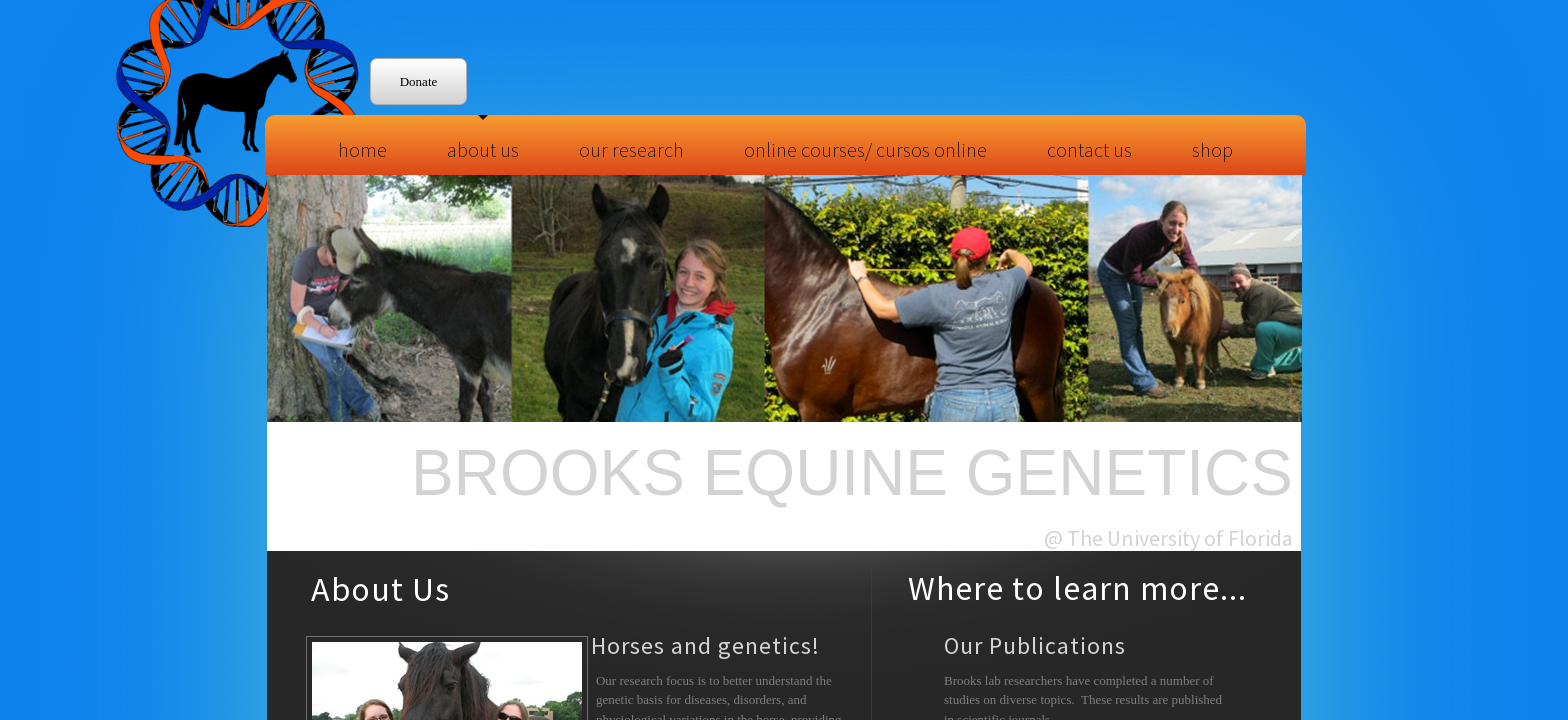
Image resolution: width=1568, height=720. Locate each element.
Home (362, 149)
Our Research (631, 149)
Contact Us (1089, 149)
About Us (483, 149)
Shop (1212, 149)
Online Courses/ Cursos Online (865, 149)
